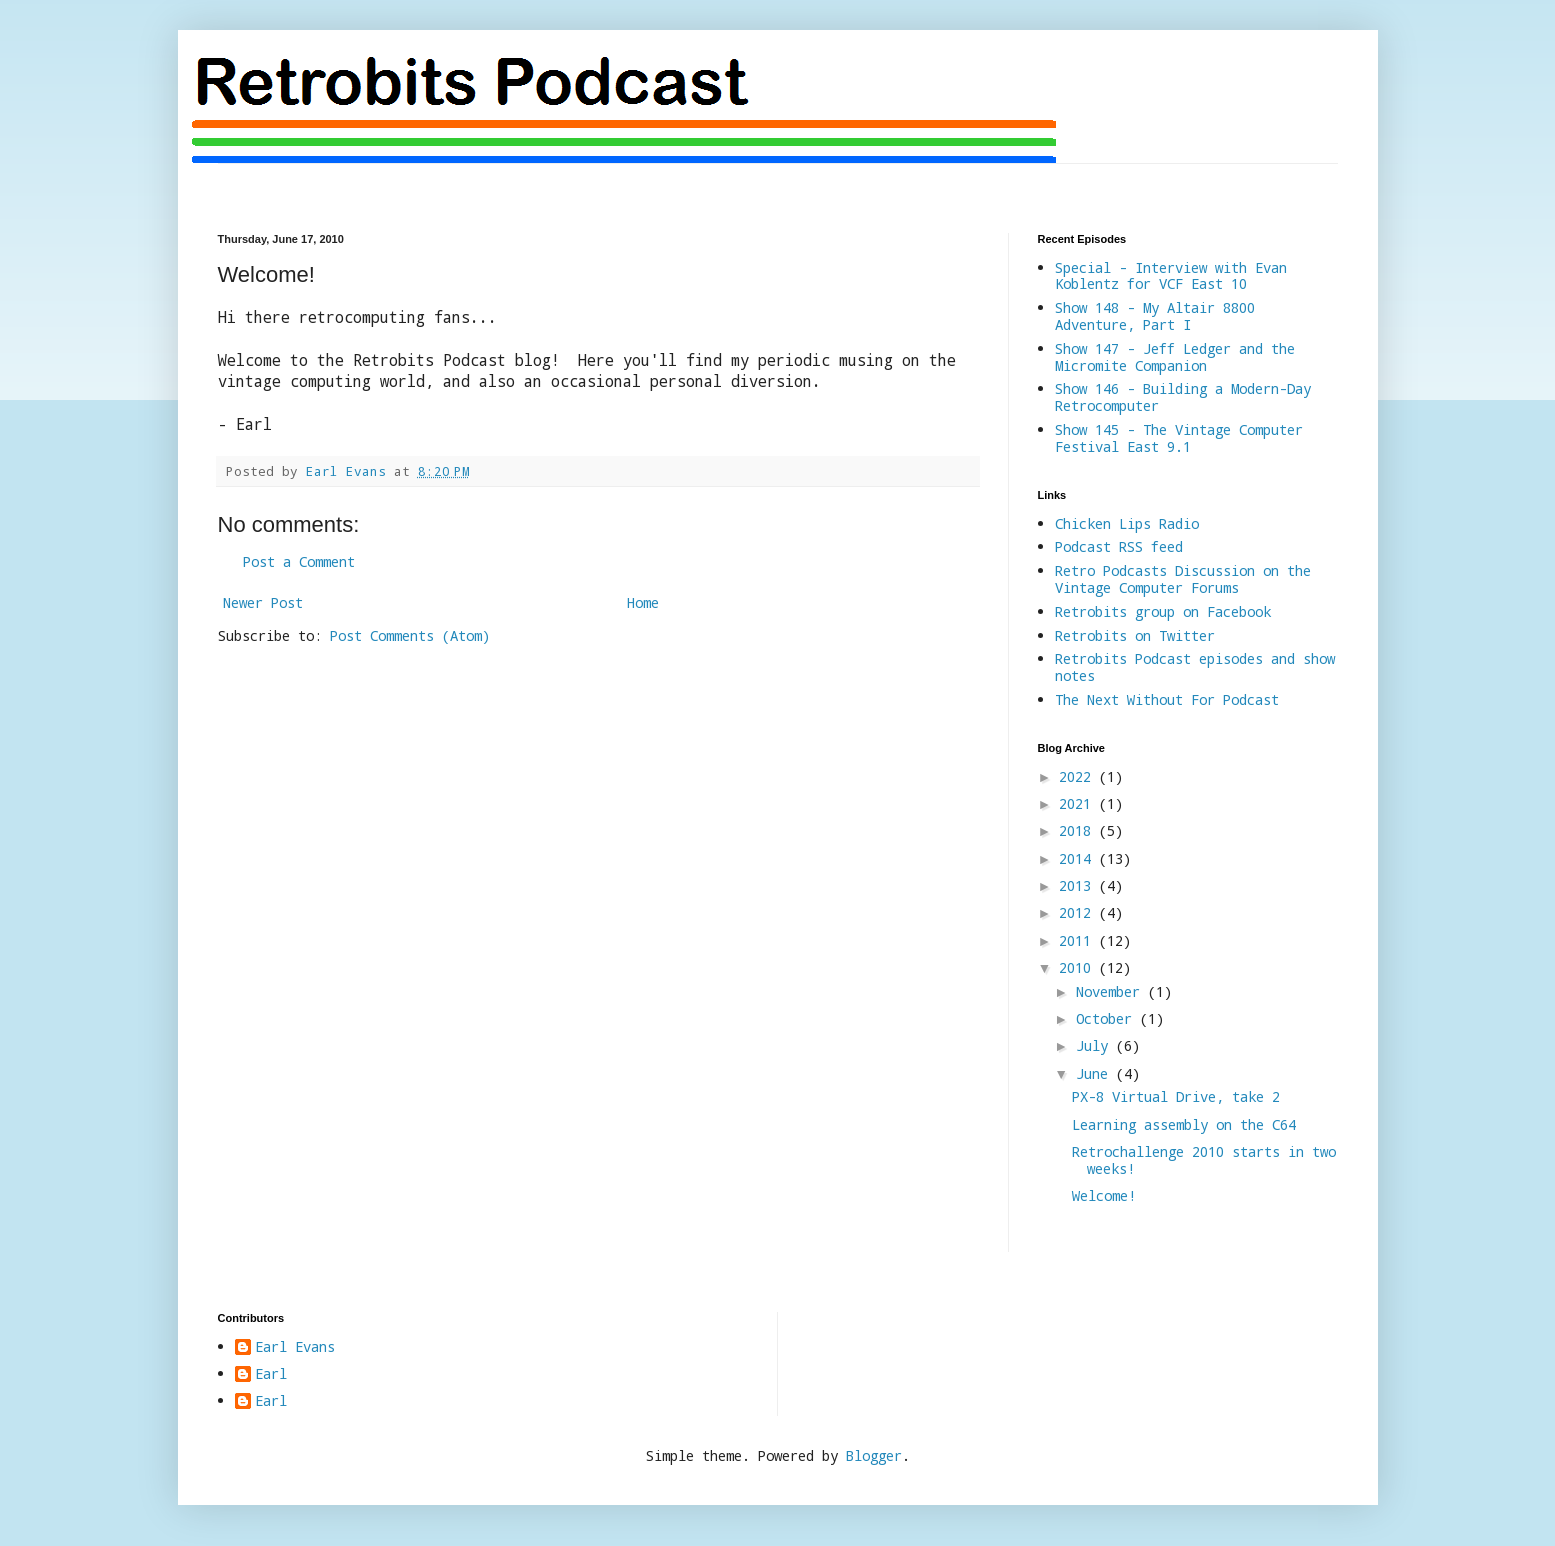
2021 (1079, 803)
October (1108, 1018)
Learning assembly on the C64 (1184, 1124)
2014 (1079, 858)
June (1096, 1073)
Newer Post (263, 602)
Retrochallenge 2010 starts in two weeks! (1204, 1160)
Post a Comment (299, 561)
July (1096, 1045)
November (1112, 991)
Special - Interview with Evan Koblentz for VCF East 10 (1171, 276)
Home (643, 602)
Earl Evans (295, 1347)
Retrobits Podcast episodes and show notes (1195, 667)
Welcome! (1104, 1195)
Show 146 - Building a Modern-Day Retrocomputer (1183, 397)
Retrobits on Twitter (1135, 635)
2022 (1079, 776)
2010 (1079, 967)
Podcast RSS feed (1119, 546)
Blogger (874, 1455)
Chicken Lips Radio (1127, 523)
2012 (1079, 912)
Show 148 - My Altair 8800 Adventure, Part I (1155, 316)
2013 (1079, 885)
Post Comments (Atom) (410, 635)
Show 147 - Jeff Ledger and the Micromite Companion (1175, 357)
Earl (271, 1374)
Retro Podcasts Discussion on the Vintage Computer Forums (1183, 579)
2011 (1079, 940)
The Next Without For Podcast (1167, 699)
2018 (1079, 830)
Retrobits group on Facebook (1163, 611)
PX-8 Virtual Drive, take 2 (1176, 1096)
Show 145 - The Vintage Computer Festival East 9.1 (1179, 438)
